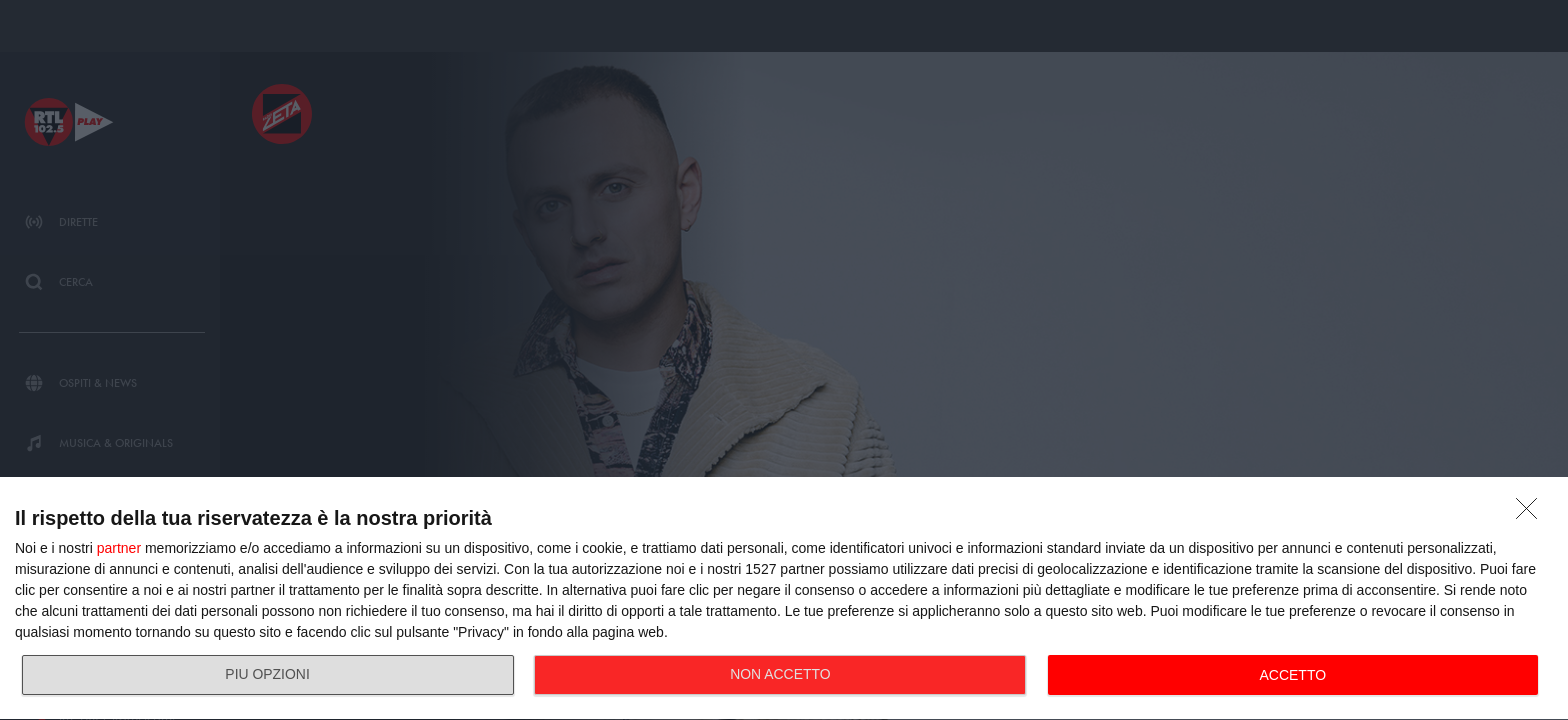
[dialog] (784, 599)
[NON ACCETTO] (1532, 514)
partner (119, 548)
